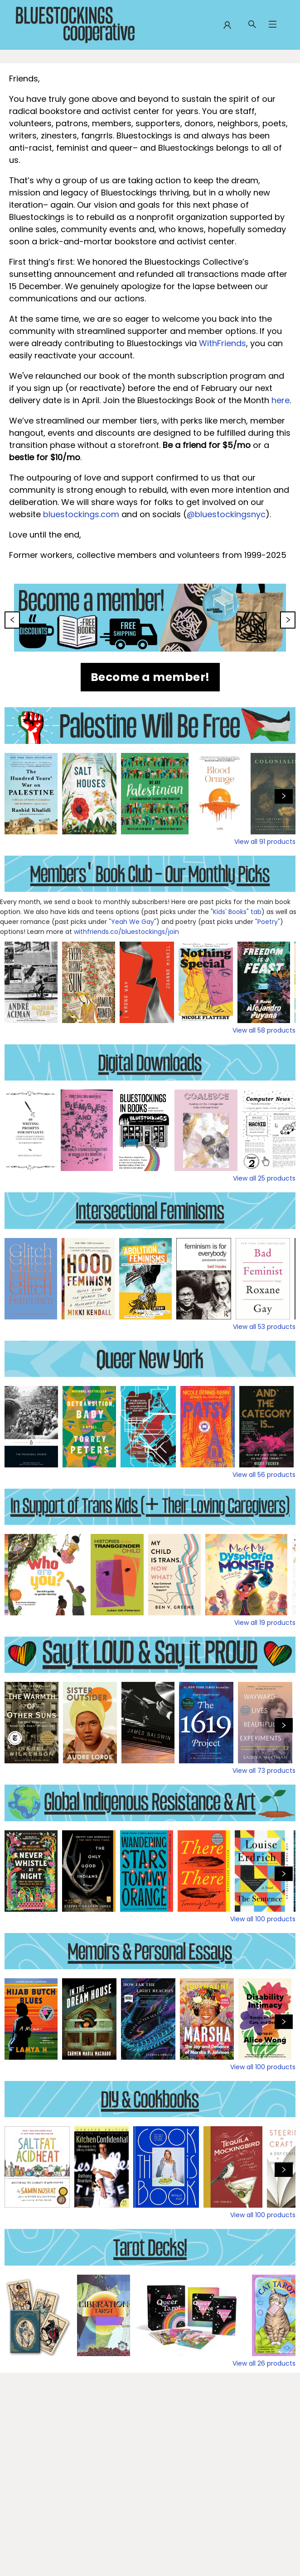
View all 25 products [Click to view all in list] (264, 1178)
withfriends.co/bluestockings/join (126, 931)
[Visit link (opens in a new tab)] (150, 677)
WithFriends (222, 343)
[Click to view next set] (284, 796)
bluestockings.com (81, 514)
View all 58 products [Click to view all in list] (263, 1030)
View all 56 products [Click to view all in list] (263, 1474)
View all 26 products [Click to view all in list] (263, 2363)
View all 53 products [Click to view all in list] (264, 1326)
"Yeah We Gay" (131, 921)
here (280, 400)
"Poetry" (267, 921)
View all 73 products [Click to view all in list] (263, 1770)
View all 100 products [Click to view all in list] (262, 1919)
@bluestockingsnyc (226, 514)
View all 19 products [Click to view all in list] (264, 1622)
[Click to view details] (31, 793)
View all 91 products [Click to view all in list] (264, 841)
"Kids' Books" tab (236, 911)
